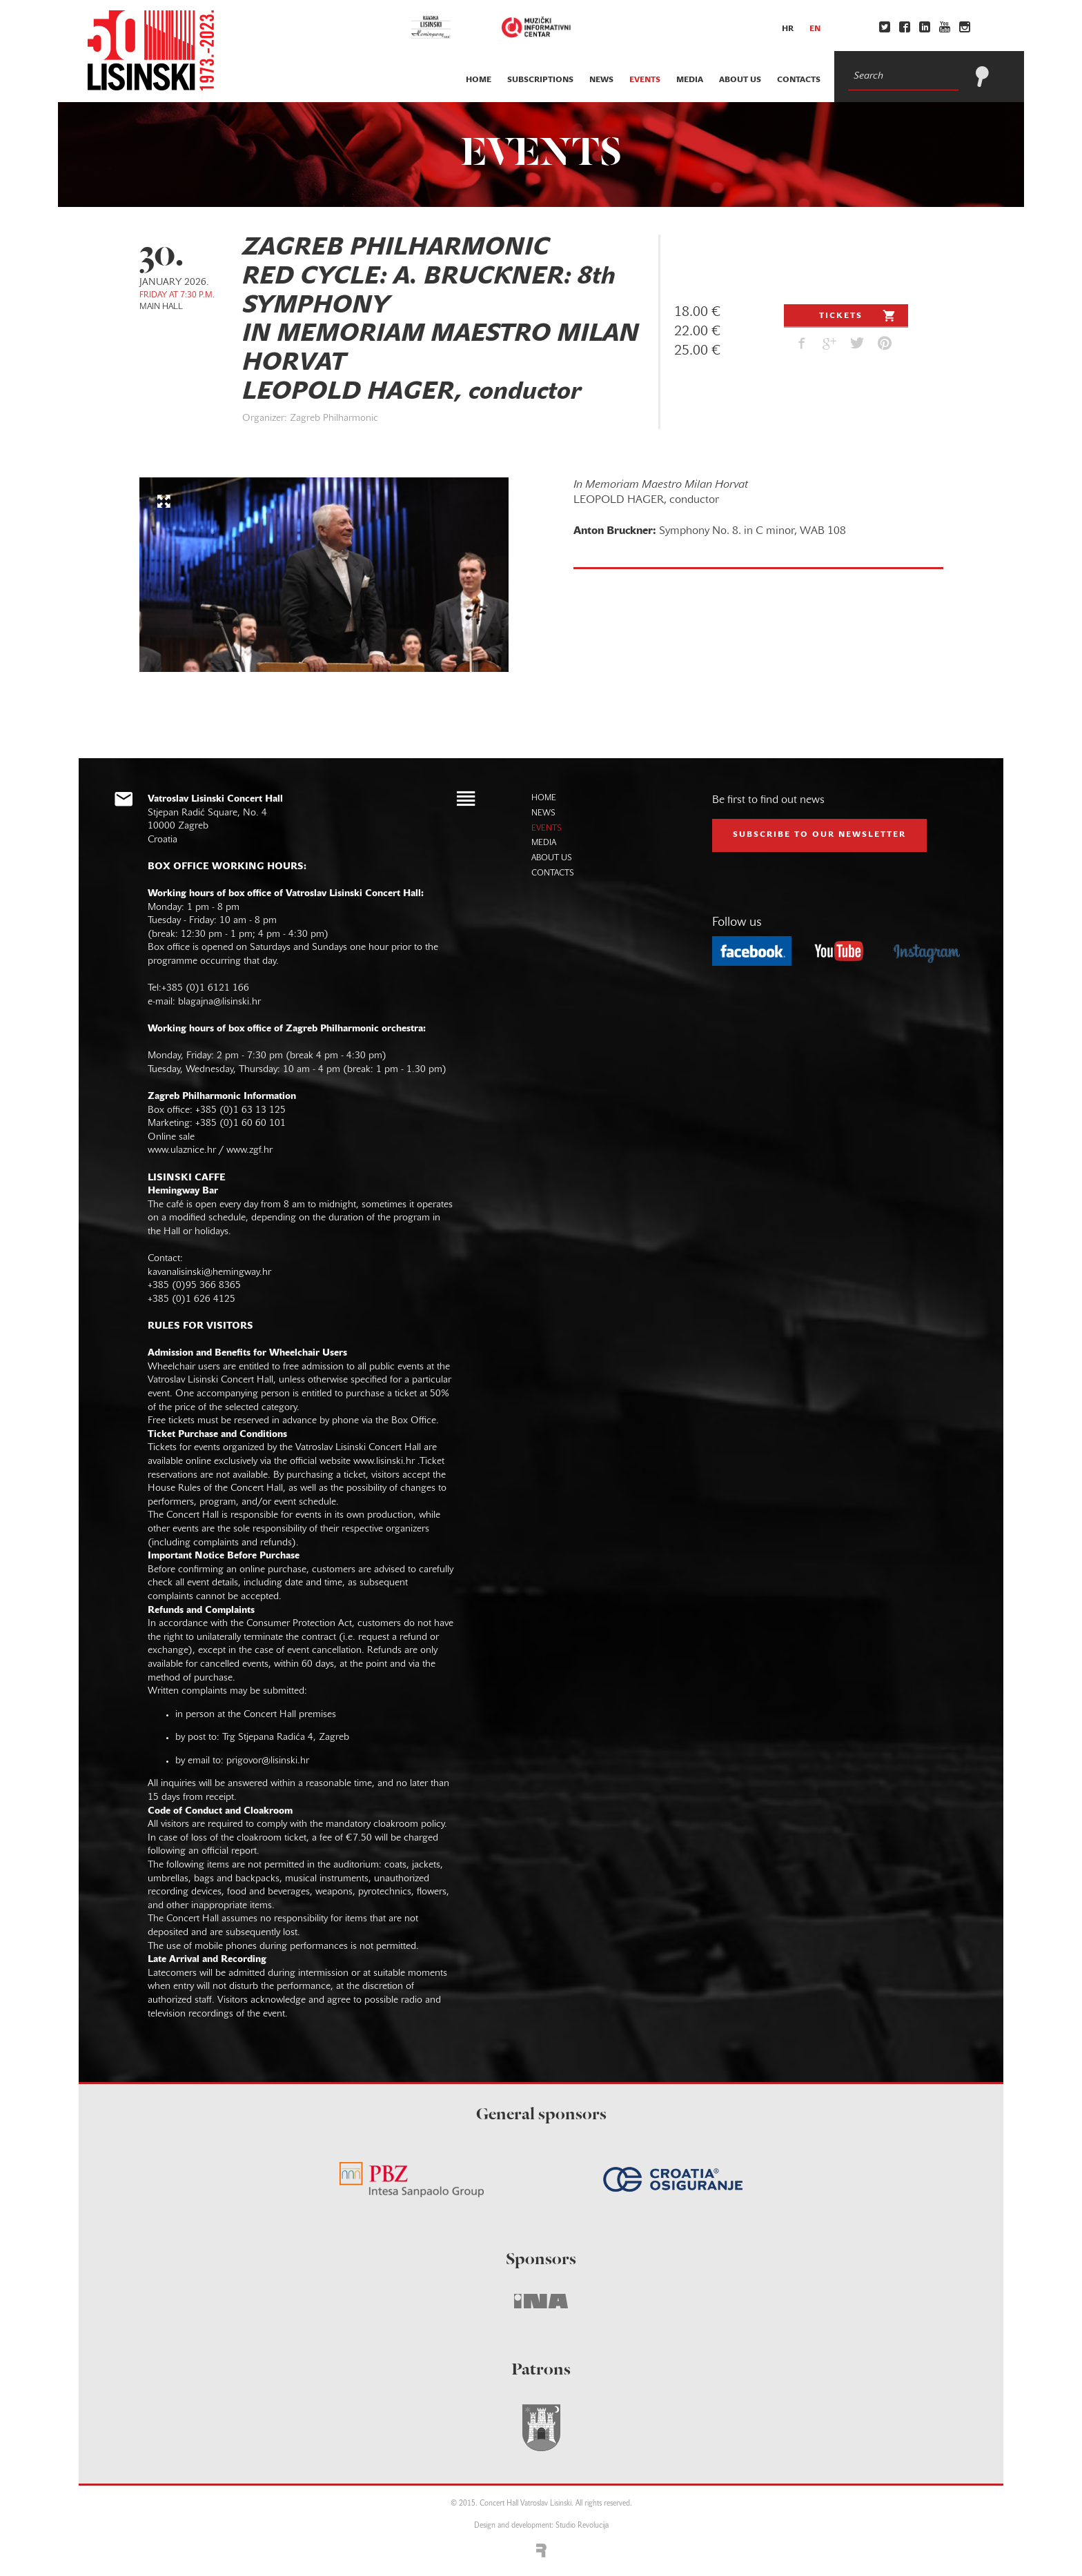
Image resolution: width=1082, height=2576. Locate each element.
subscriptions (540, 80)
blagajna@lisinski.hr (219, 1002)
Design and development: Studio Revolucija (541, 2526)
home (478, 80)
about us (740, 80)
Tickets (858, 315)
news (601, 80)
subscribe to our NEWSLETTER (819, 834)
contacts (798, 80)
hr (788, 29)
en (814, 29)
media (689, 80)
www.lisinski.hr (384, 1461)
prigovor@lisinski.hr (267, 1760)
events (644, 80)
